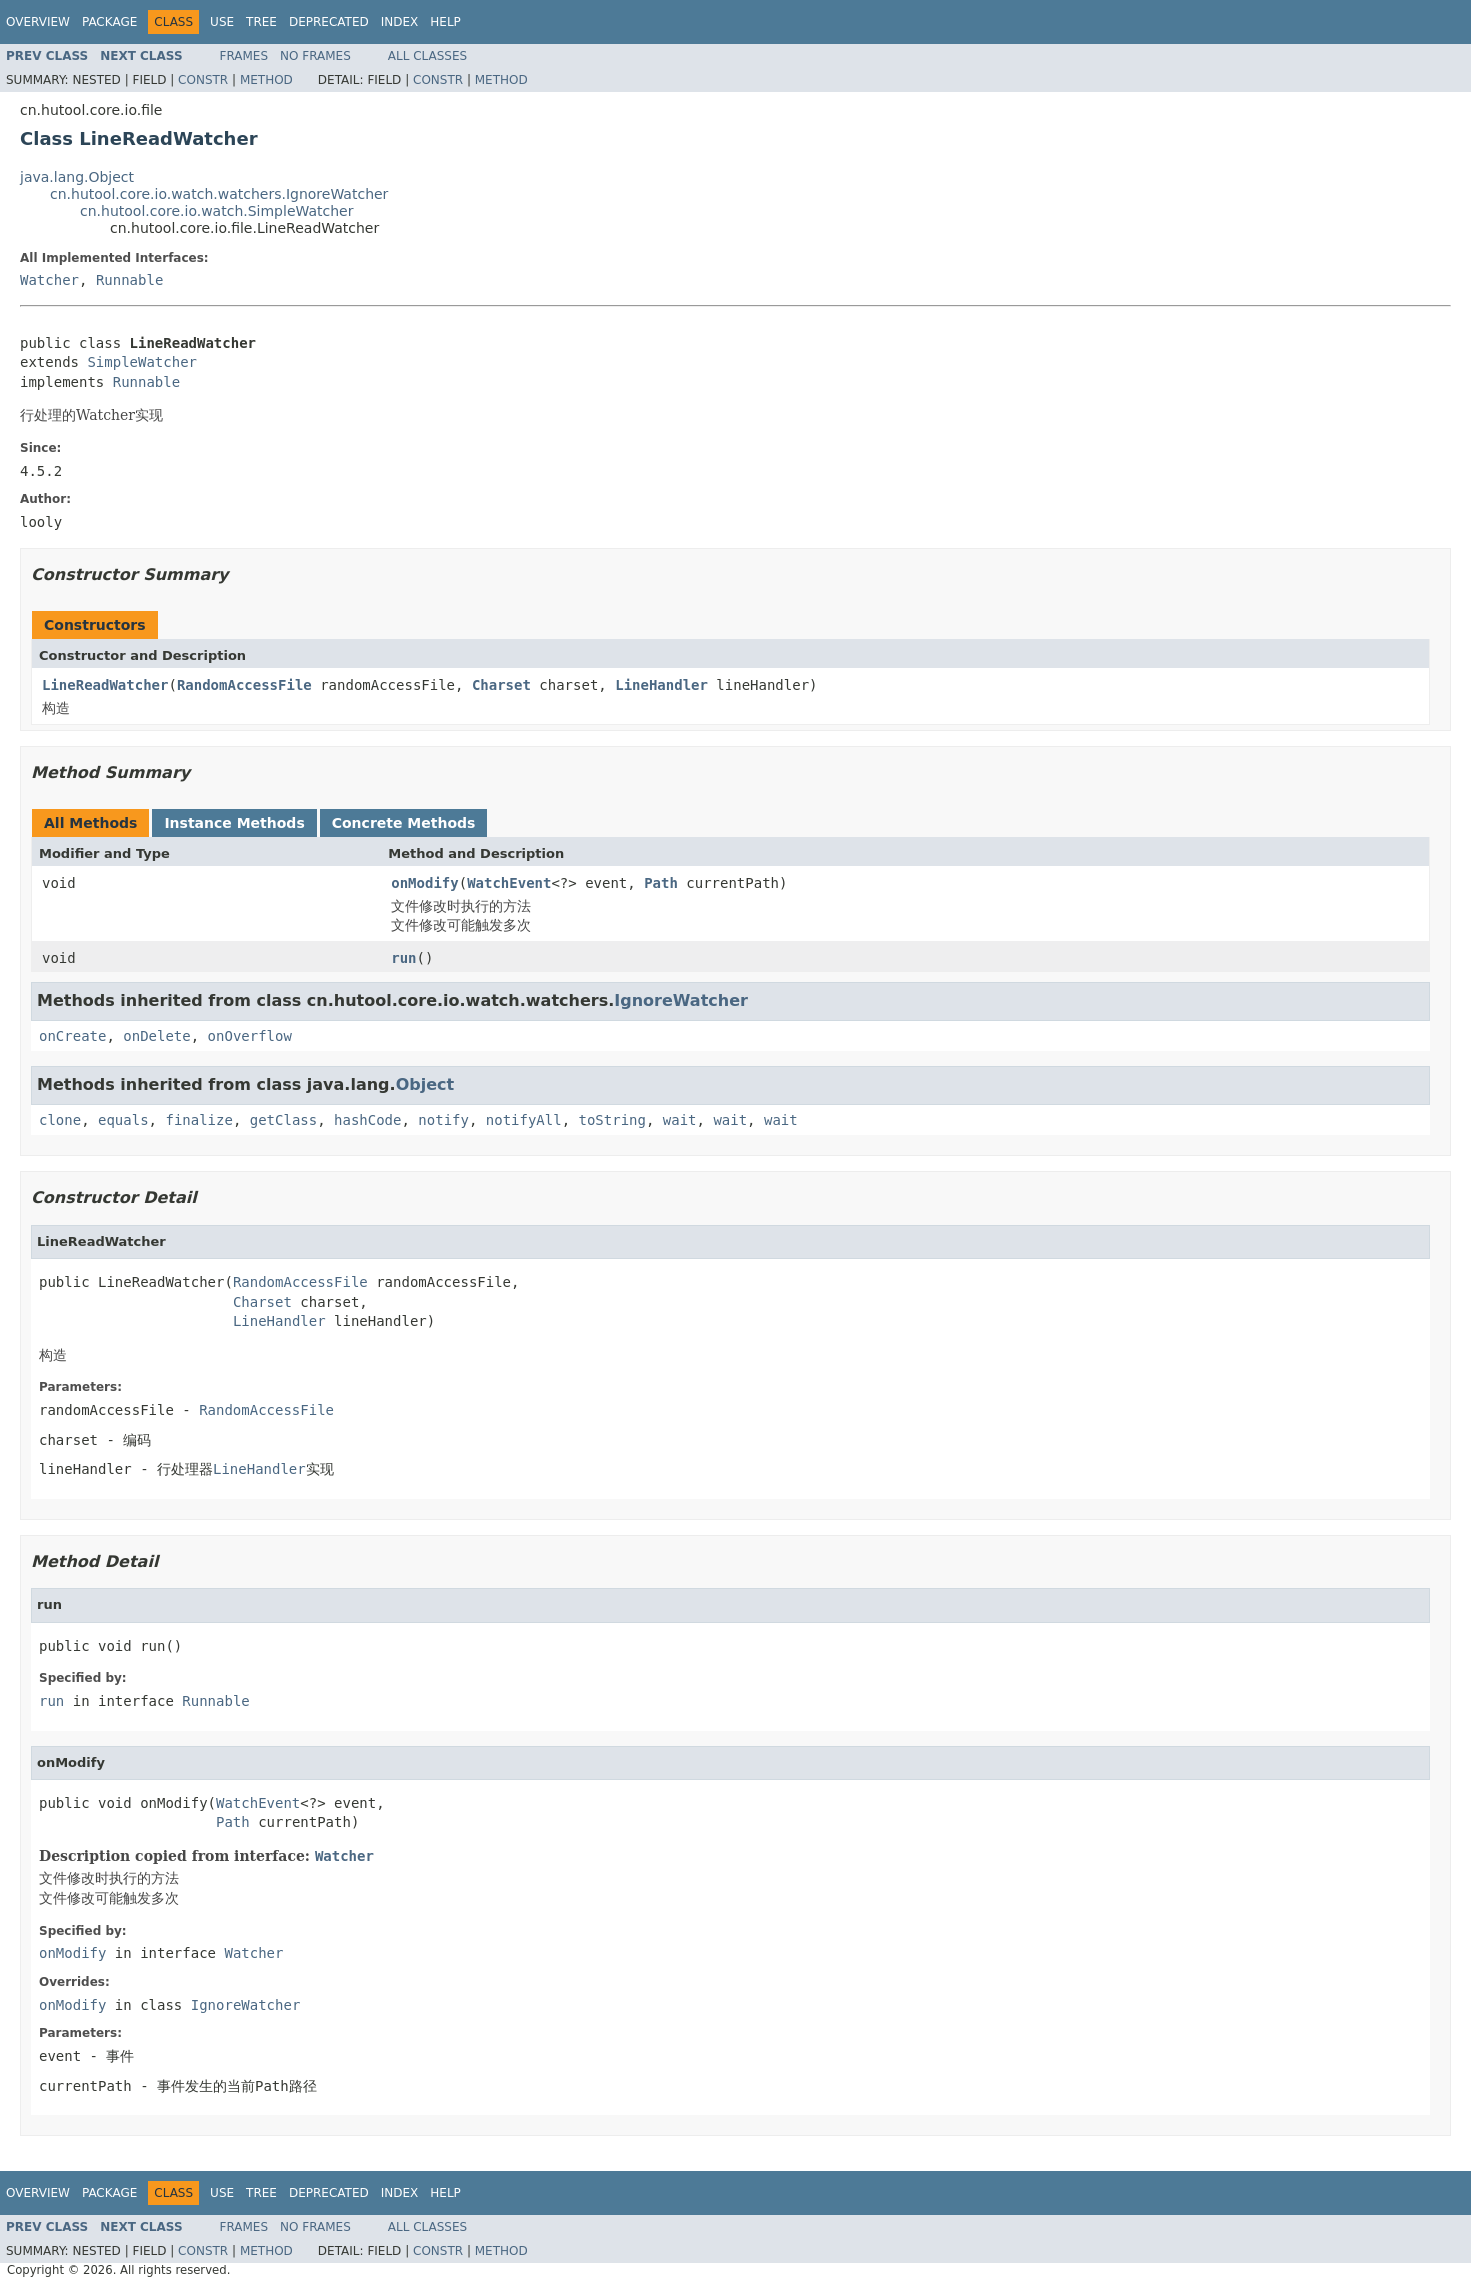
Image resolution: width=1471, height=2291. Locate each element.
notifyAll (524, 1120)
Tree (261, 22)
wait (680, 1120)
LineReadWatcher (105, 685)
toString (612, 1120)
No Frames (315, 56)
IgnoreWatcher (681, 1000)
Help (445, 22)
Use (222, 22)
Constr (203, 80)
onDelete (156, 1036)
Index (400, 22)
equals (123, 1120)
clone (60, 1120)
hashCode (367, 1120)
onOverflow (250, 1036)
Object (425, 1084)
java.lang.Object (77, 177)
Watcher (49, 280)
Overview (38, 22)
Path (661, 883)
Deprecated (329, 22)
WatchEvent (509, 883)
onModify (424, 883)
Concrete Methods (404, 823)
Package (109, 22)
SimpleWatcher (142, 362)
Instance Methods (234, 823)
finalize (198, 1120)
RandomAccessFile (244, 685)
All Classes (427, 56)
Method (266, 80)
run (403, 958)
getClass (283, 1120)
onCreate (72, 1036)
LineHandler (661, 685)
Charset (501, 685)
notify (443, 1120)
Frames (244, 56)
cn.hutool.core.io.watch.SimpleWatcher (216, 211)
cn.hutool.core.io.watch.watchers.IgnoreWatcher (219, 194)
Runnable (129, 280)
